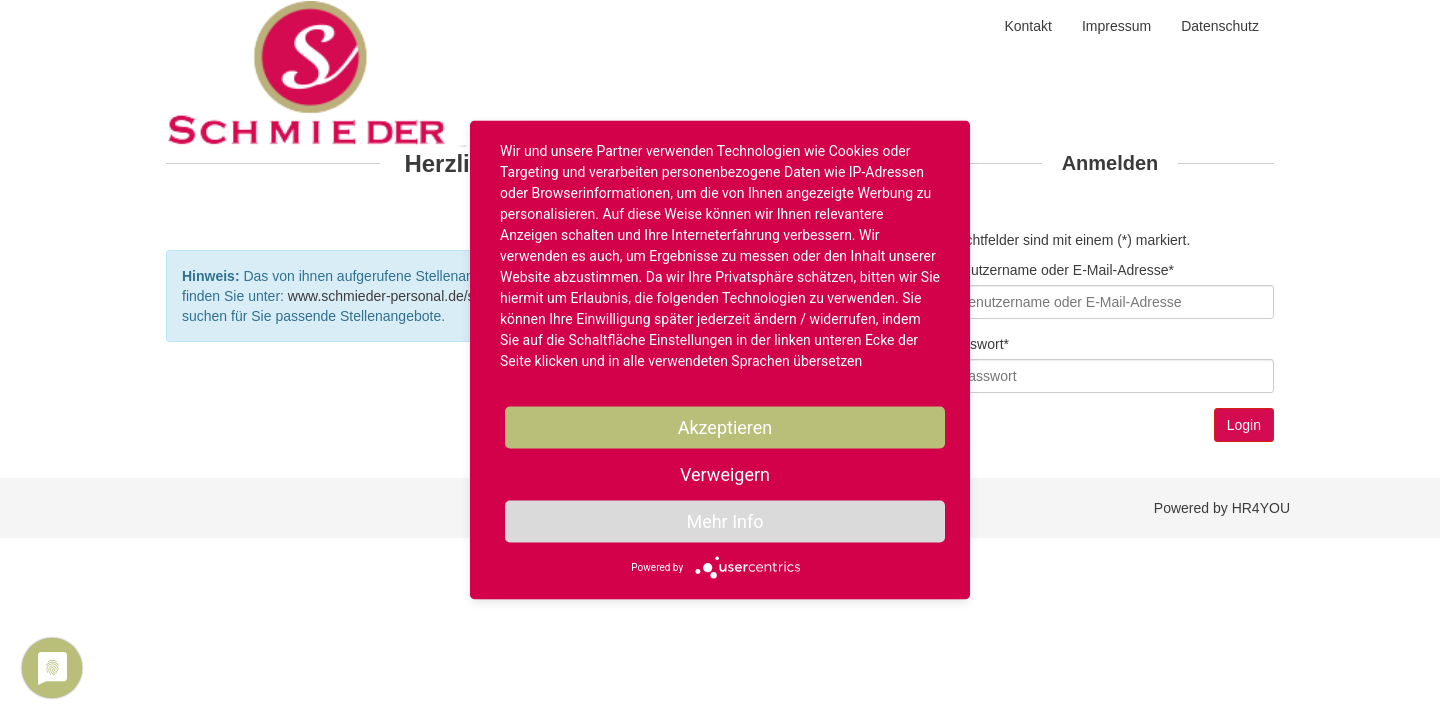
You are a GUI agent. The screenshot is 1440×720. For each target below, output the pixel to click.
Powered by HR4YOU (1222, 508)
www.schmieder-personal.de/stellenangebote (427, 296)
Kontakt (1027, 26)
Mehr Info (724, 521)
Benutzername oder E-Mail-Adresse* (1060, 270)
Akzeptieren (725, 427)
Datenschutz (1220, 26)
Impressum (1116, 26)
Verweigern (725, 474)
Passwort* (977, 344)
